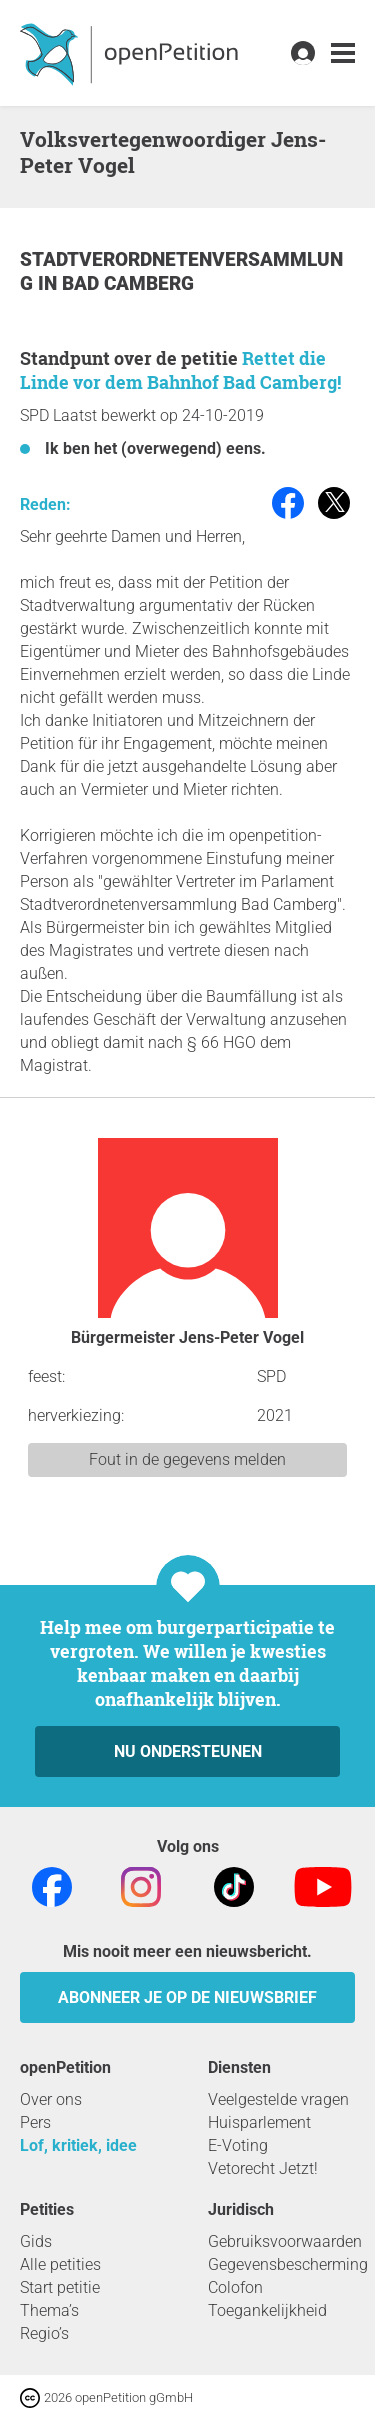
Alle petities (60, 2264)
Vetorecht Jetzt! (263, 2168)
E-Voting (238, 2145)
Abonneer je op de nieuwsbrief (187, 1997)
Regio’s (44, 2333)
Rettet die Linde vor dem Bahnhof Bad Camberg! (180, 370)
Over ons (51, 2099)
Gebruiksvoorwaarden (285, 2241)
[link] (343, 53)
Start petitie (60, 2287)
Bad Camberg (128, 283)
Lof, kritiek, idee (78, 2145)
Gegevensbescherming (288, 2264)
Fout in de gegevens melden (187, 1459)
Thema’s (49, 2310)
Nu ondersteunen (188, 1751)
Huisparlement (259, 2122)
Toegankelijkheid (267, 2310)
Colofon (235, 2287)
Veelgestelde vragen (278, 2099)
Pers (35, 2122)
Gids (36, 2241)
